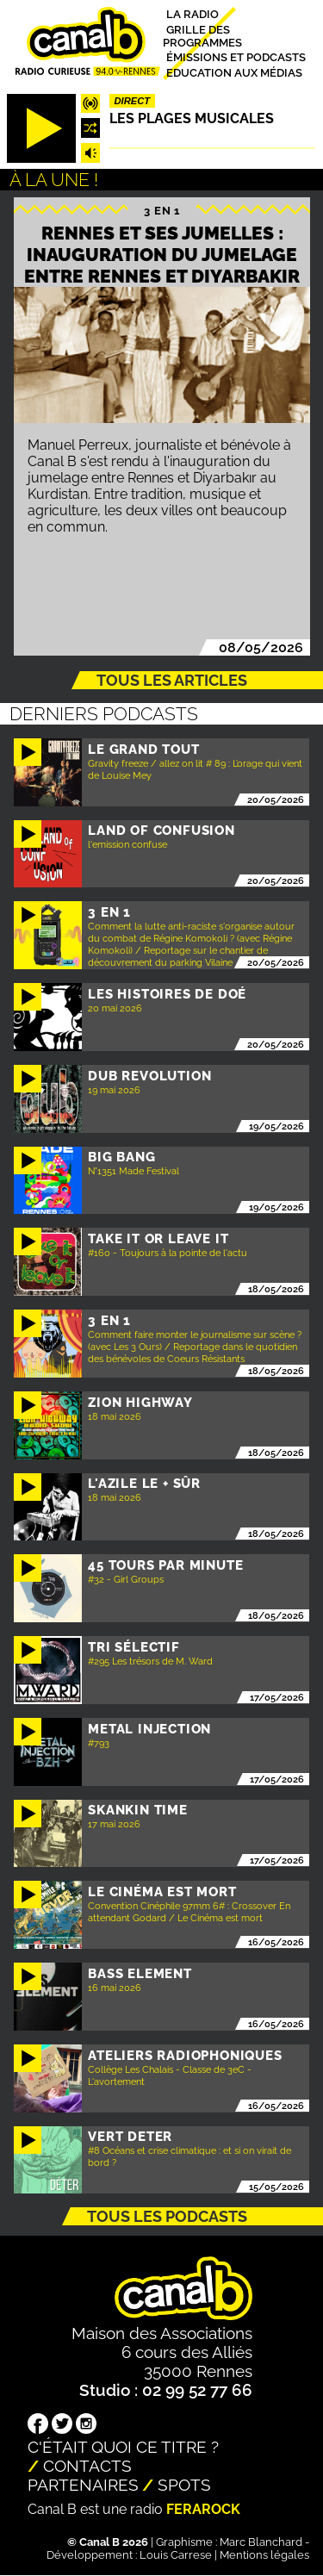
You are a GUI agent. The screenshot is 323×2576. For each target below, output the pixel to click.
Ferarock (203, 2509)
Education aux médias (234, 71)
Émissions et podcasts (236, 57)
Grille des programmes (202, 35)
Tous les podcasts (167, 2216)
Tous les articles (171, 680)
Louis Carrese (176, 2554)
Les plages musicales (191, 118)
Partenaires (83, 2484)
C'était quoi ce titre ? (123, 2446)
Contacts (87, 2465)
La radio (192, 14)
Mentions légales (264, 2554)
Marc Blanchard (261, 2542)
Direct (133, 101)
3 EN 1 (162, 210)
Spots (184, 2484)
